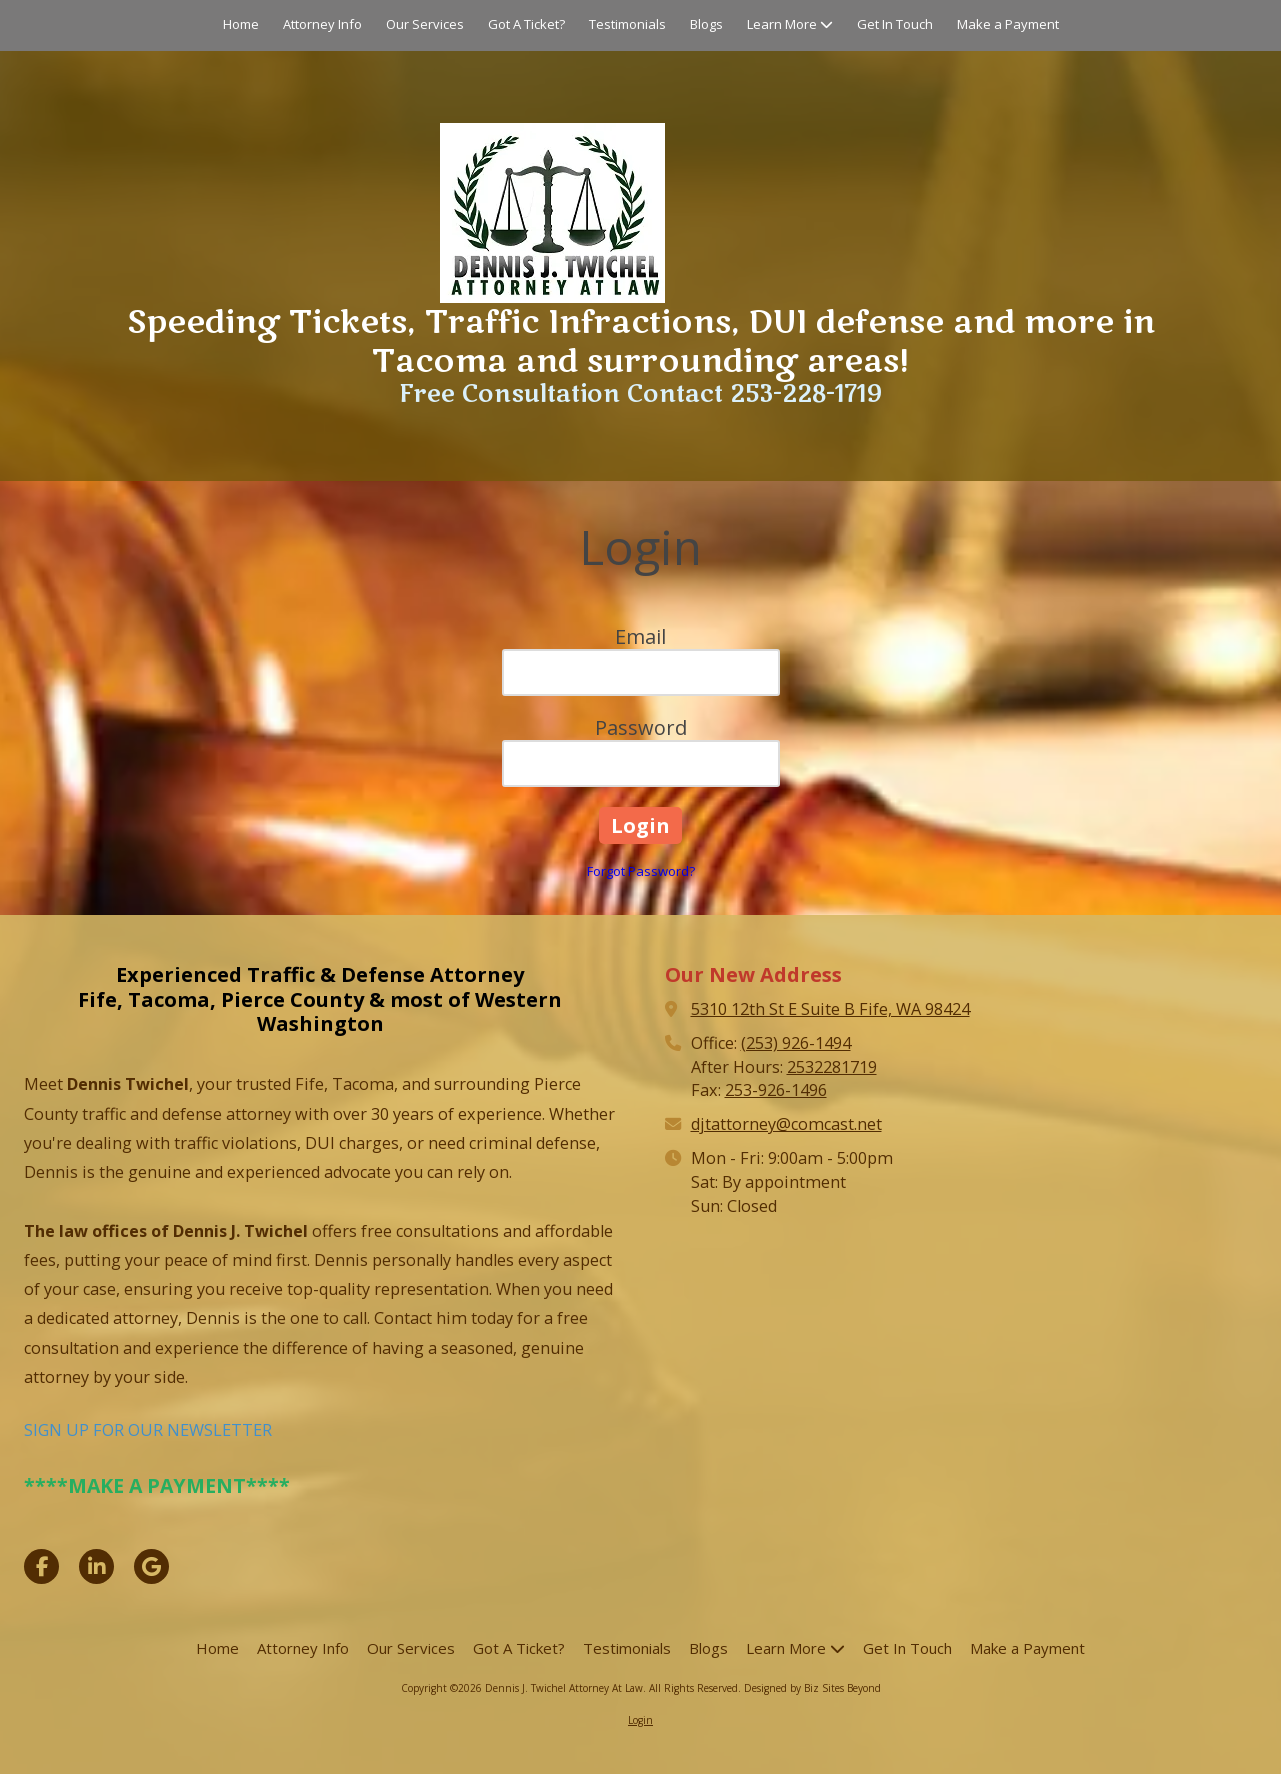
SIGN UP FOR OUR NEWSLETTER (148, 1430)
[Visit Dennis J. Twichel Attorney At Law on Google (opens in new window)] (151, 1566)
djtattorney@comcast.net (786, 1124)
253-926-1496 (776, 1090)
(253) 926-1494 (796, 1043)
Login (640, 1720)
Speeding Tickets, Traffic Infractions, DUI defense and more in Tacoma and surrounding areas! (641, 341)
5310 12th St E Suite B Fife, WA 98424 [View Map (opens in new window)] (830, 1009)
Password (641, 727)
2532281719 (832, 1067)
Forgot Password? (641, 871)
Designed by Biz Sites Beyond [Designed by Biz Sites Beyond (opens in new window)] (812, 1688)
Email (640, 636)
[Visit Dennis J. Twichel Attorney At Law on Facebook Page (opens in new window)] (41, 1566)
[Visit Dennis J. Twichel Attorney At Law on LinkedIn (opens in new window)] (96, 1566)
